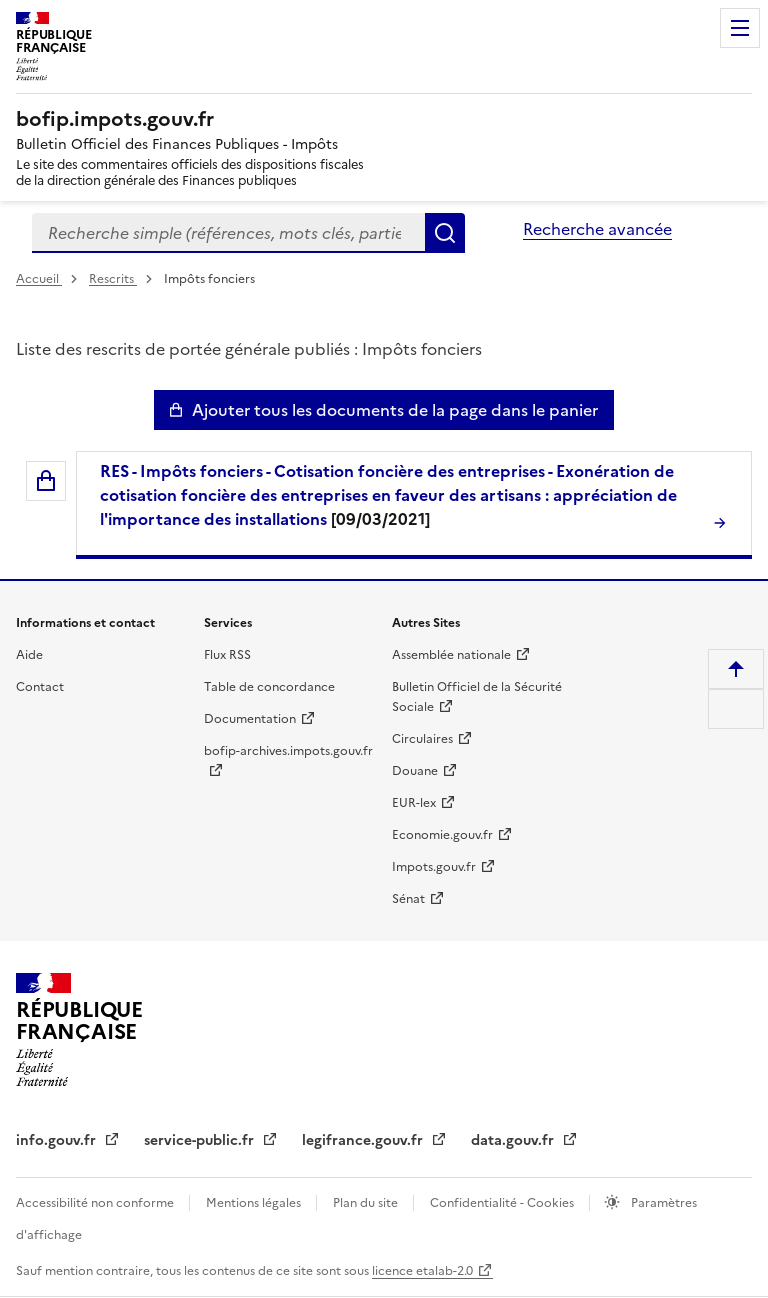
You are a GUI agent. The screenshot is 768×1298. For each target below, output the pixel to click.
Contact (40, 687)
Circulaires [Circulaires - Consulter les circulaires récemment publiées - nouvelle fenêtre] (422, 739)
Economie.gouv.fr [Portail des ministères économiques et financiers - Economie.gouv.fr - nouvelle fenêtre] (442, 835)
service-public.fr (201, 1140)
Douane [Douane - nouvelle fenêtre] (415, 771)
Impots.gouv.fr (434, 867)
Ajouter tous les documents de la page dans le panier (395, 410)
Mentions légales (255, 1203)
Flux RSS (227, 655)
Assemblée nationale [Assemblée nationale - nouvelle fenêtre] (451, 655)
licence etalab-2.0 (422, 1271)
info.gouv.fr (58, 1140)
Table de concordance (269, 687)
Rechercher (445, 233)
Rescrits (113, 279)
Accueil (39, 279)
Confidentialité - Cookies (503, 1203)
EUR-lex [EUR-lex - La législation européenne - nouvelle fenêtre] (414, 803)
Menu (740, 28)
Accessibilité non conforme (96, 1203)
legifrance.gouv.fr (364, 1140)
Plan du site (367, 1203)
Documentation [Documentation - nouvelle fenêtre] (250, 719)
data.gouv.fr (514, 1140)
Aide (29, 655)
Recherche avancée (597, 229)
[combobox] (228, 233)
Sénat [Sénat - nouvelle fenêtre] (408, 899)
